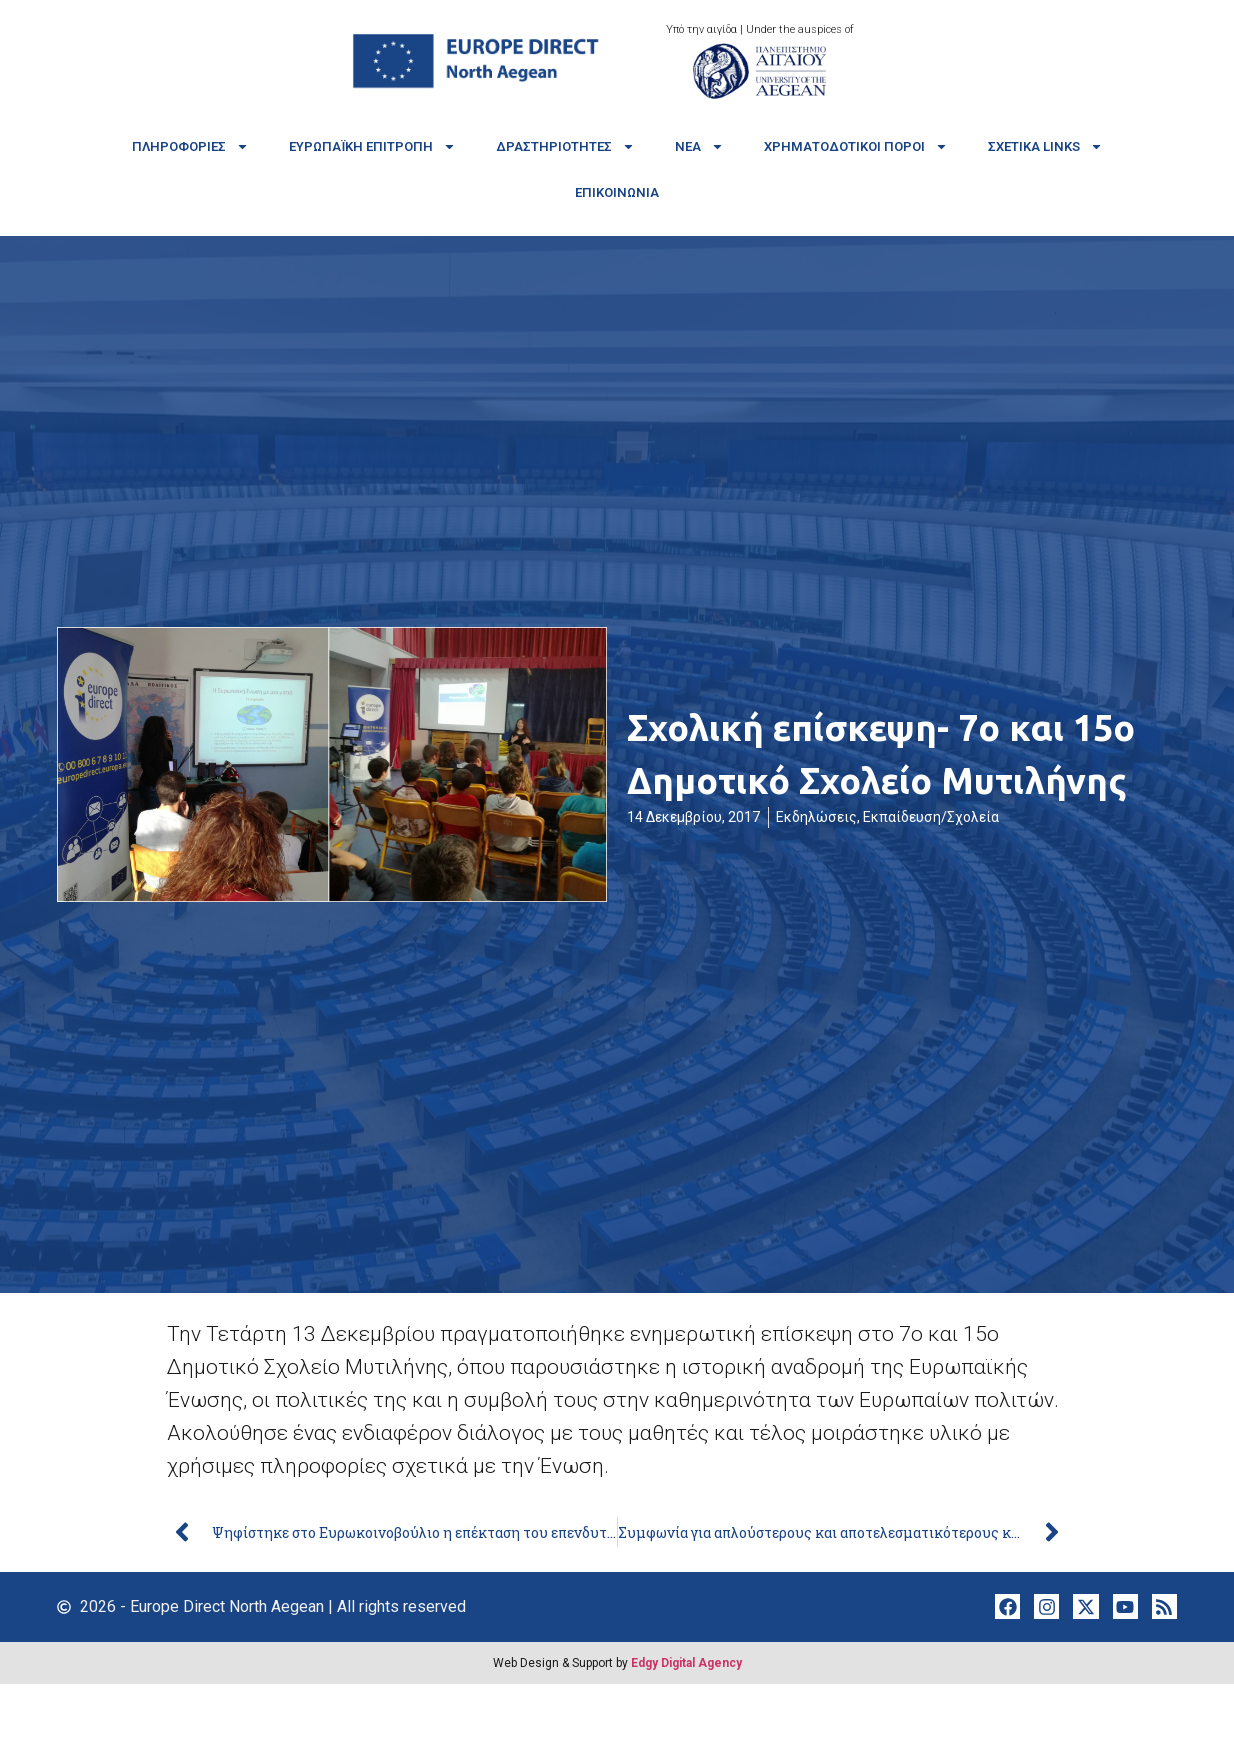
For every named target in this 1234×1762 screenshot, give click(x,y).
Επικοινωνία (617, 192)
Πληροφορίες (190, 146)
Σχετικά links (1045, 146)
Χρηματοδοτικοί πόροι (856, 146)
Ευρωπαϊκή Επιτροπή (372, 146)
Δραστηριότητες (565, 146)
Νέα (699, 146)
